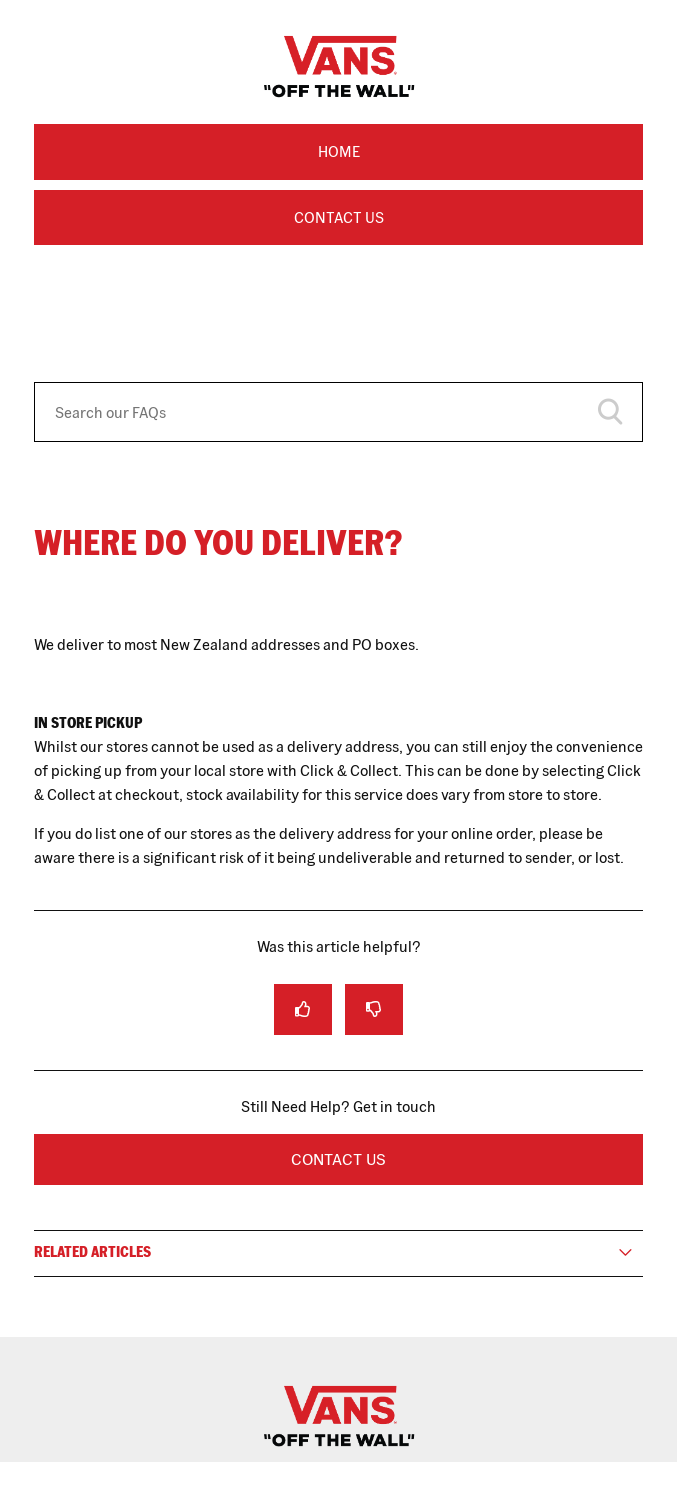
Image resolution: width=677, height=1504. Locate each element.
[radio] (303, 1009)
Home (339, 151)
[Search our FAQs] (338, 412)
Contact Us (339, 217)
